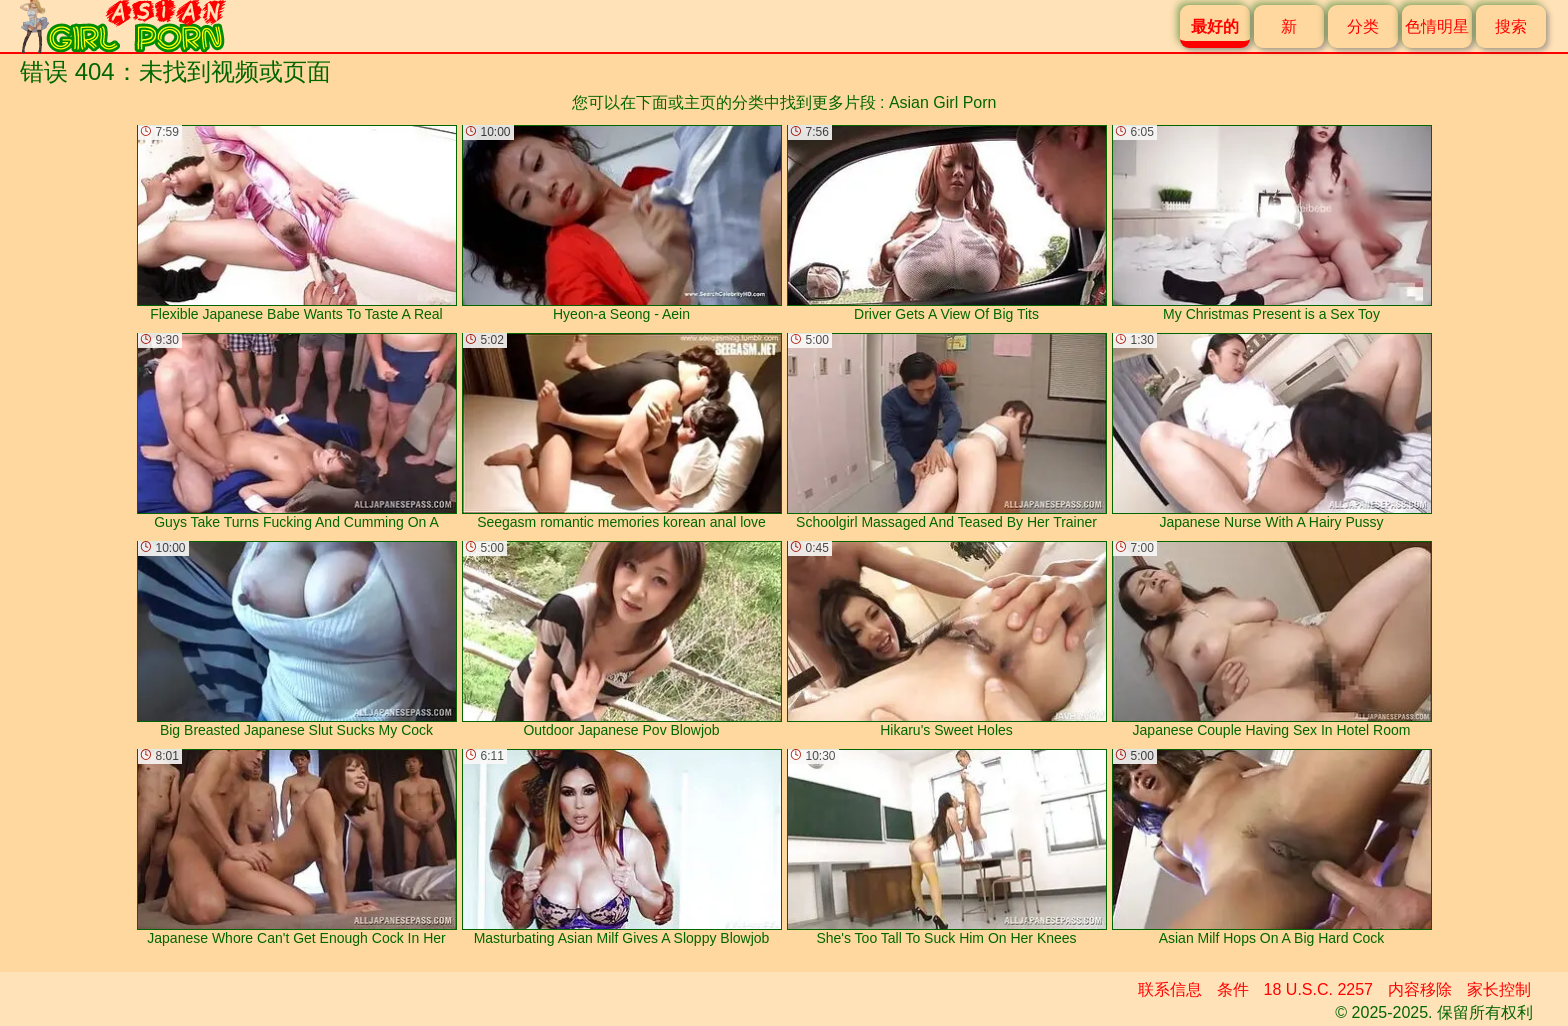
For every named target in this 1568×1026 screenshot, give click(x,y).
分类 (1363, 26)
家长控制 (1499, 989)
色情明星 (1437, 26)
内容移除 (1420, 989)
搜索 (1511, 26)
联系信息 (1170, 989)
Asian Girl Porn (943, 102)
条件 (1233, 989)
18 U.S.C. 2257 (1318, 989)
